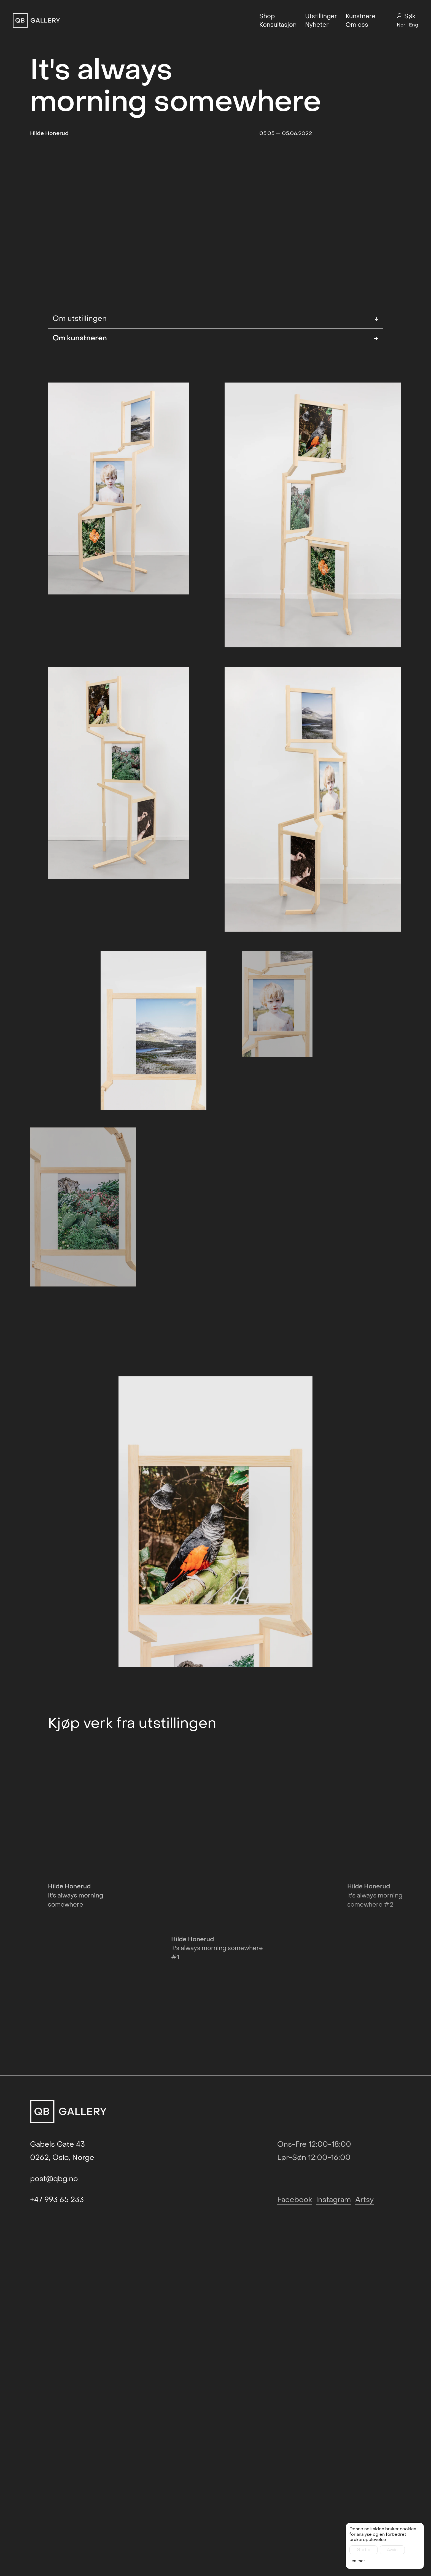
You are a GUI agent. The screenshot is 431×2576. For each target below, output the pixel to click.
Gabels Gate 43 (57, 2320)
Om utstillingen (215, 380)
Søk (406, 16)
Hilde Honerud (49, 133)
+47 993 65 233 (57, 2376)
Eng (413, 25)
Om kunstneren (215, 400)
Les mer (357, 2563)
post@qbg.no (54, 2355)
